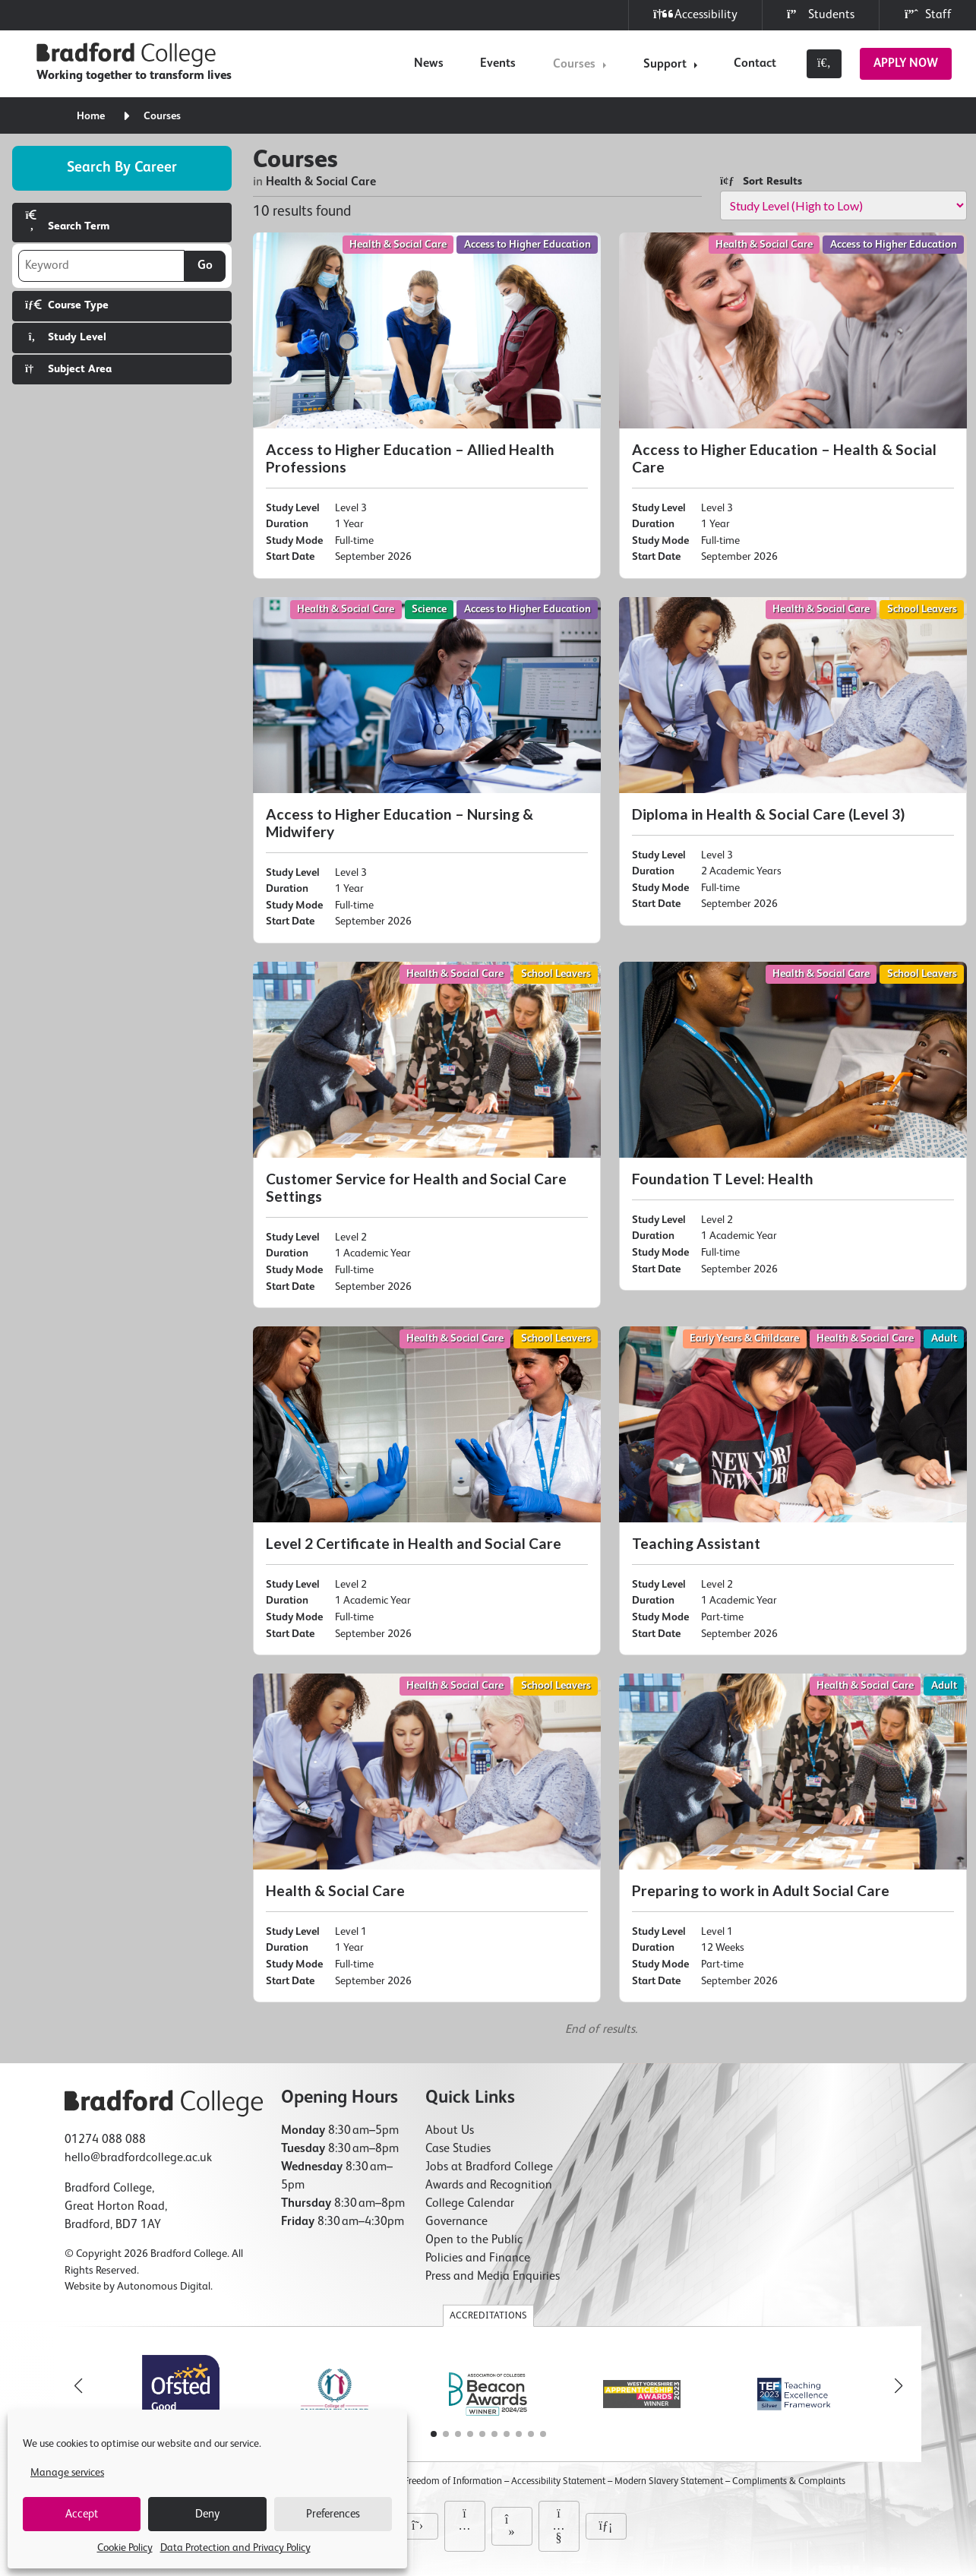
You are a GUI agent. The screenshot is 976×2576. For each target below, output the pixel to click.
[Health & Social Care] (427, 1838)
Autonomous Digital (163, 2286)
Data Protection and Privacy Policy (235, 2548)
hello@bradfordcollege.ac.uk (138, 2158)
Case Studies (458, 2149)
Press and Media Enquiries (492, 2277)
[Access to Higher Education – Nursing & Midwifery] (427, 770)
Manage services (67, 2472)
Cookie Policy (125, 2548)
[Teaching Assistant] (793, 1490)
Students (820, 14)
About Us (449, 2131)
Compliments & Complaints (788, 2481)
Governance (456, 2222)
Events (498, 64)
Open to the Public (474, 2240)
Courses (574, 64)
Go (205, 266)
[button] (898, 2386)
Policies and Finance (477, 2258)
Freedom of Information (453, 2481)
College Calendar (469, 2204)
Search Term (67, 221)
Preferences (333, 2514)
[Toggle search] (824, 63)
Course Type (67, 305)
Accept (81, 2514)
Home (91, 116)
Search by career (122, 167)
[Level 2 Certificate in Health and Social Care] (427, 1490)
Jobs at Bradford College (489, 2167)
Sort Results (761, 181)
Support (665, 64)
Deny (207, 2514)
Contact (755, 64)
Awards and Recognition (488, 2185)
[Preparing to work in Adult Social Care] (793, 1838)
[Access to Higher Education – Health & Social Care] (793, 405)
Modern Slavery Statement (668, 2481)
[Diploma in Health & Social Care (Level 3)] (793, 761)
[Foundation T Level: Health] (793, 1126)
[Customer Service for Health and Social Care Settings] (427, 1135)
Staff (928, 14)
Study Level (65, 337)
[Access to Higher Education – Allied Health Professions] (427, 405)
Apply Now (905, 64)
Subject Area (68, 369)
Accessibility (695, 14)
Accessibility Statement (558, 2481)
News (429, 64)
